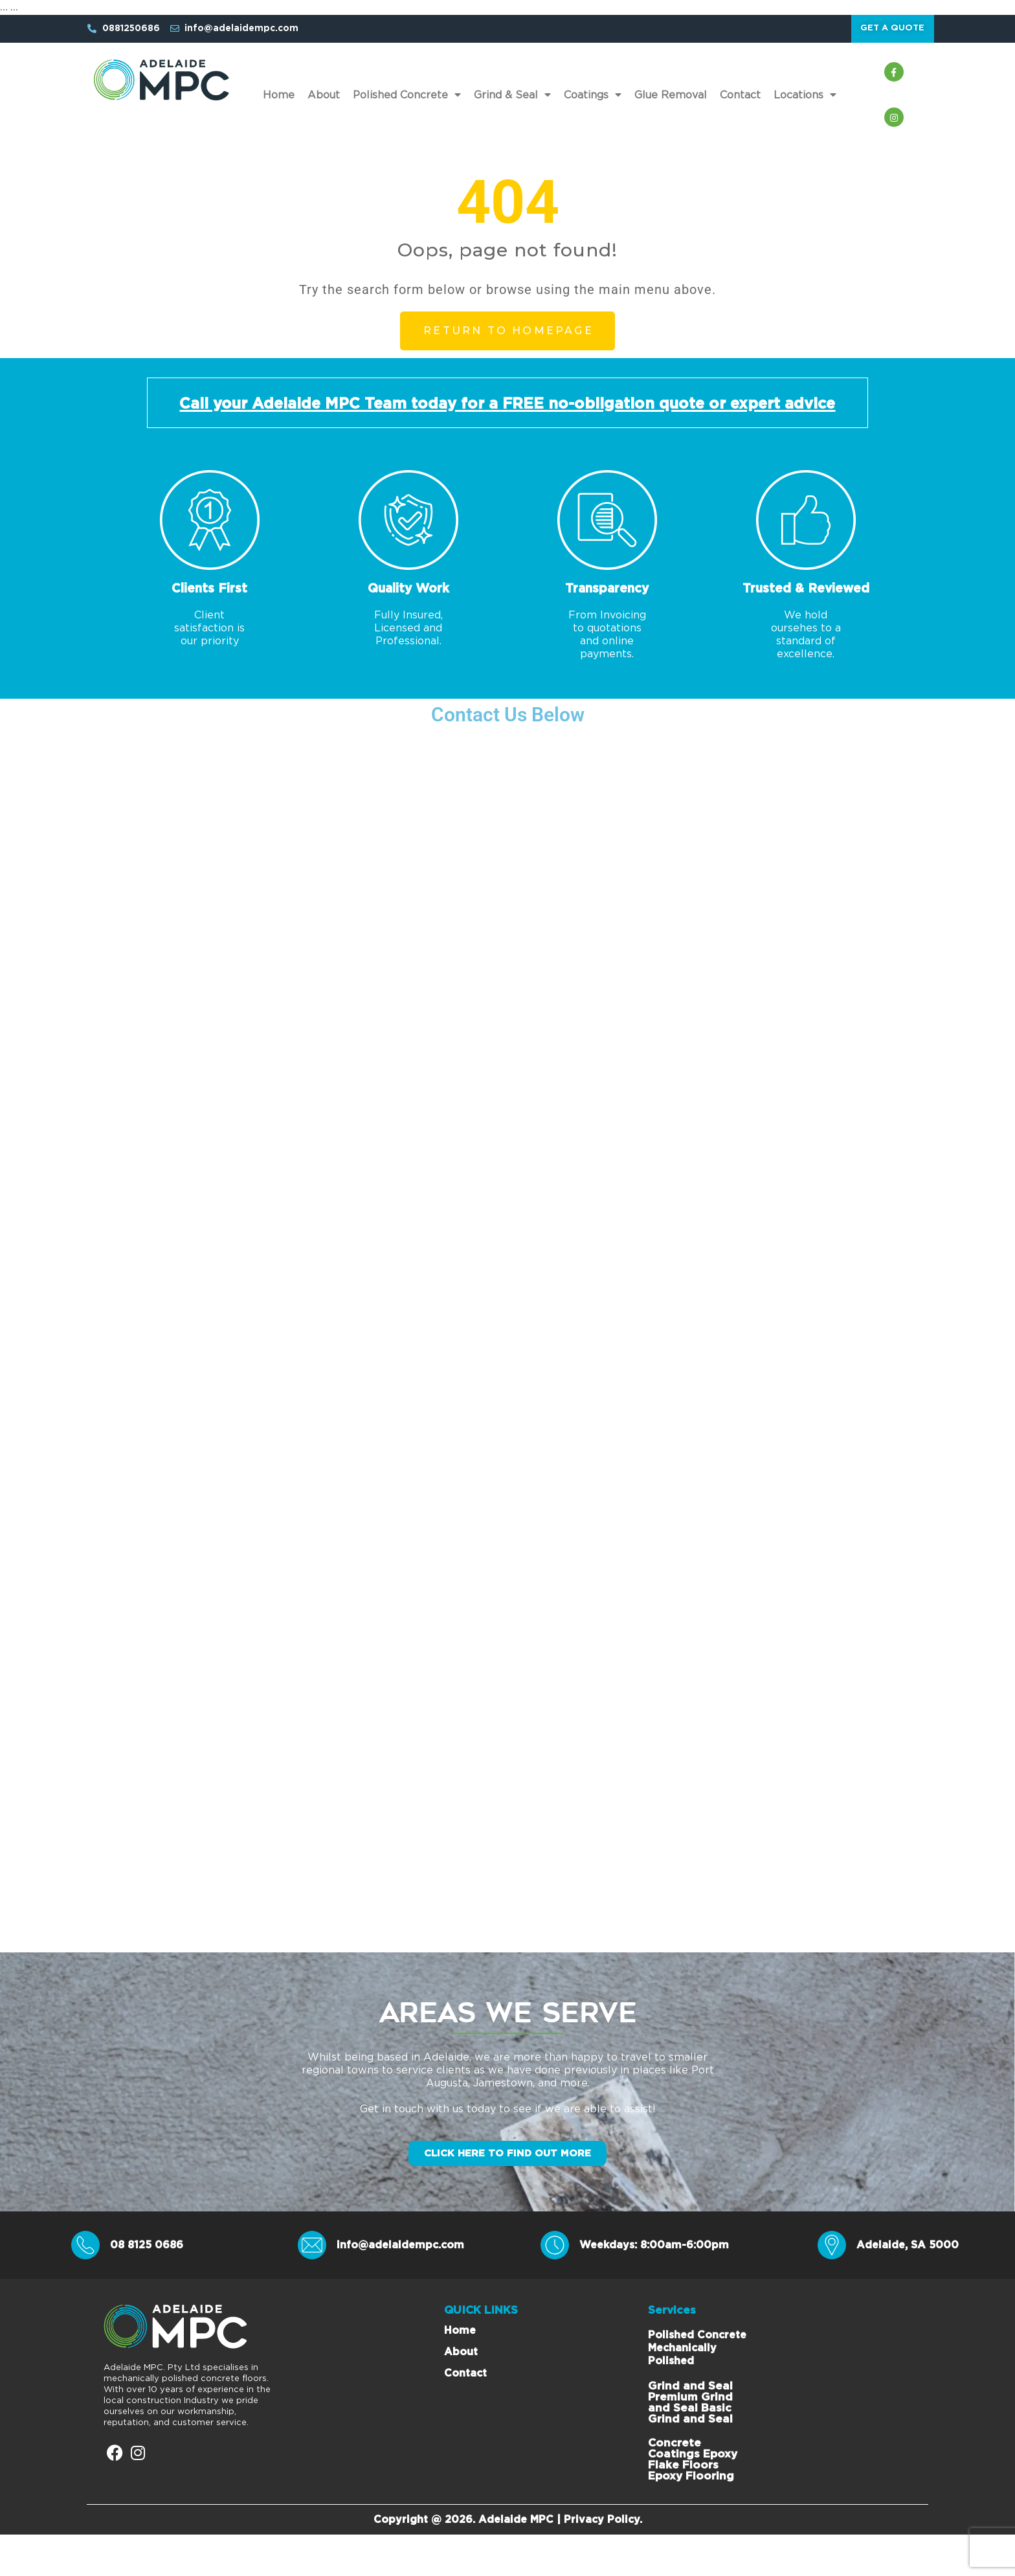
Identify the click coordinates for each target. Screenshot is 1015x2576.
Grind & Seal (512, 101)
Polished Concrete (407, 101)
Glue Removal (670, 101)
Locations (805, 101)
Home (279, 101)
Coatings (592, 101)
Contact (740, 101)
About (323, 101)
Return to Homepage (508, 338)
